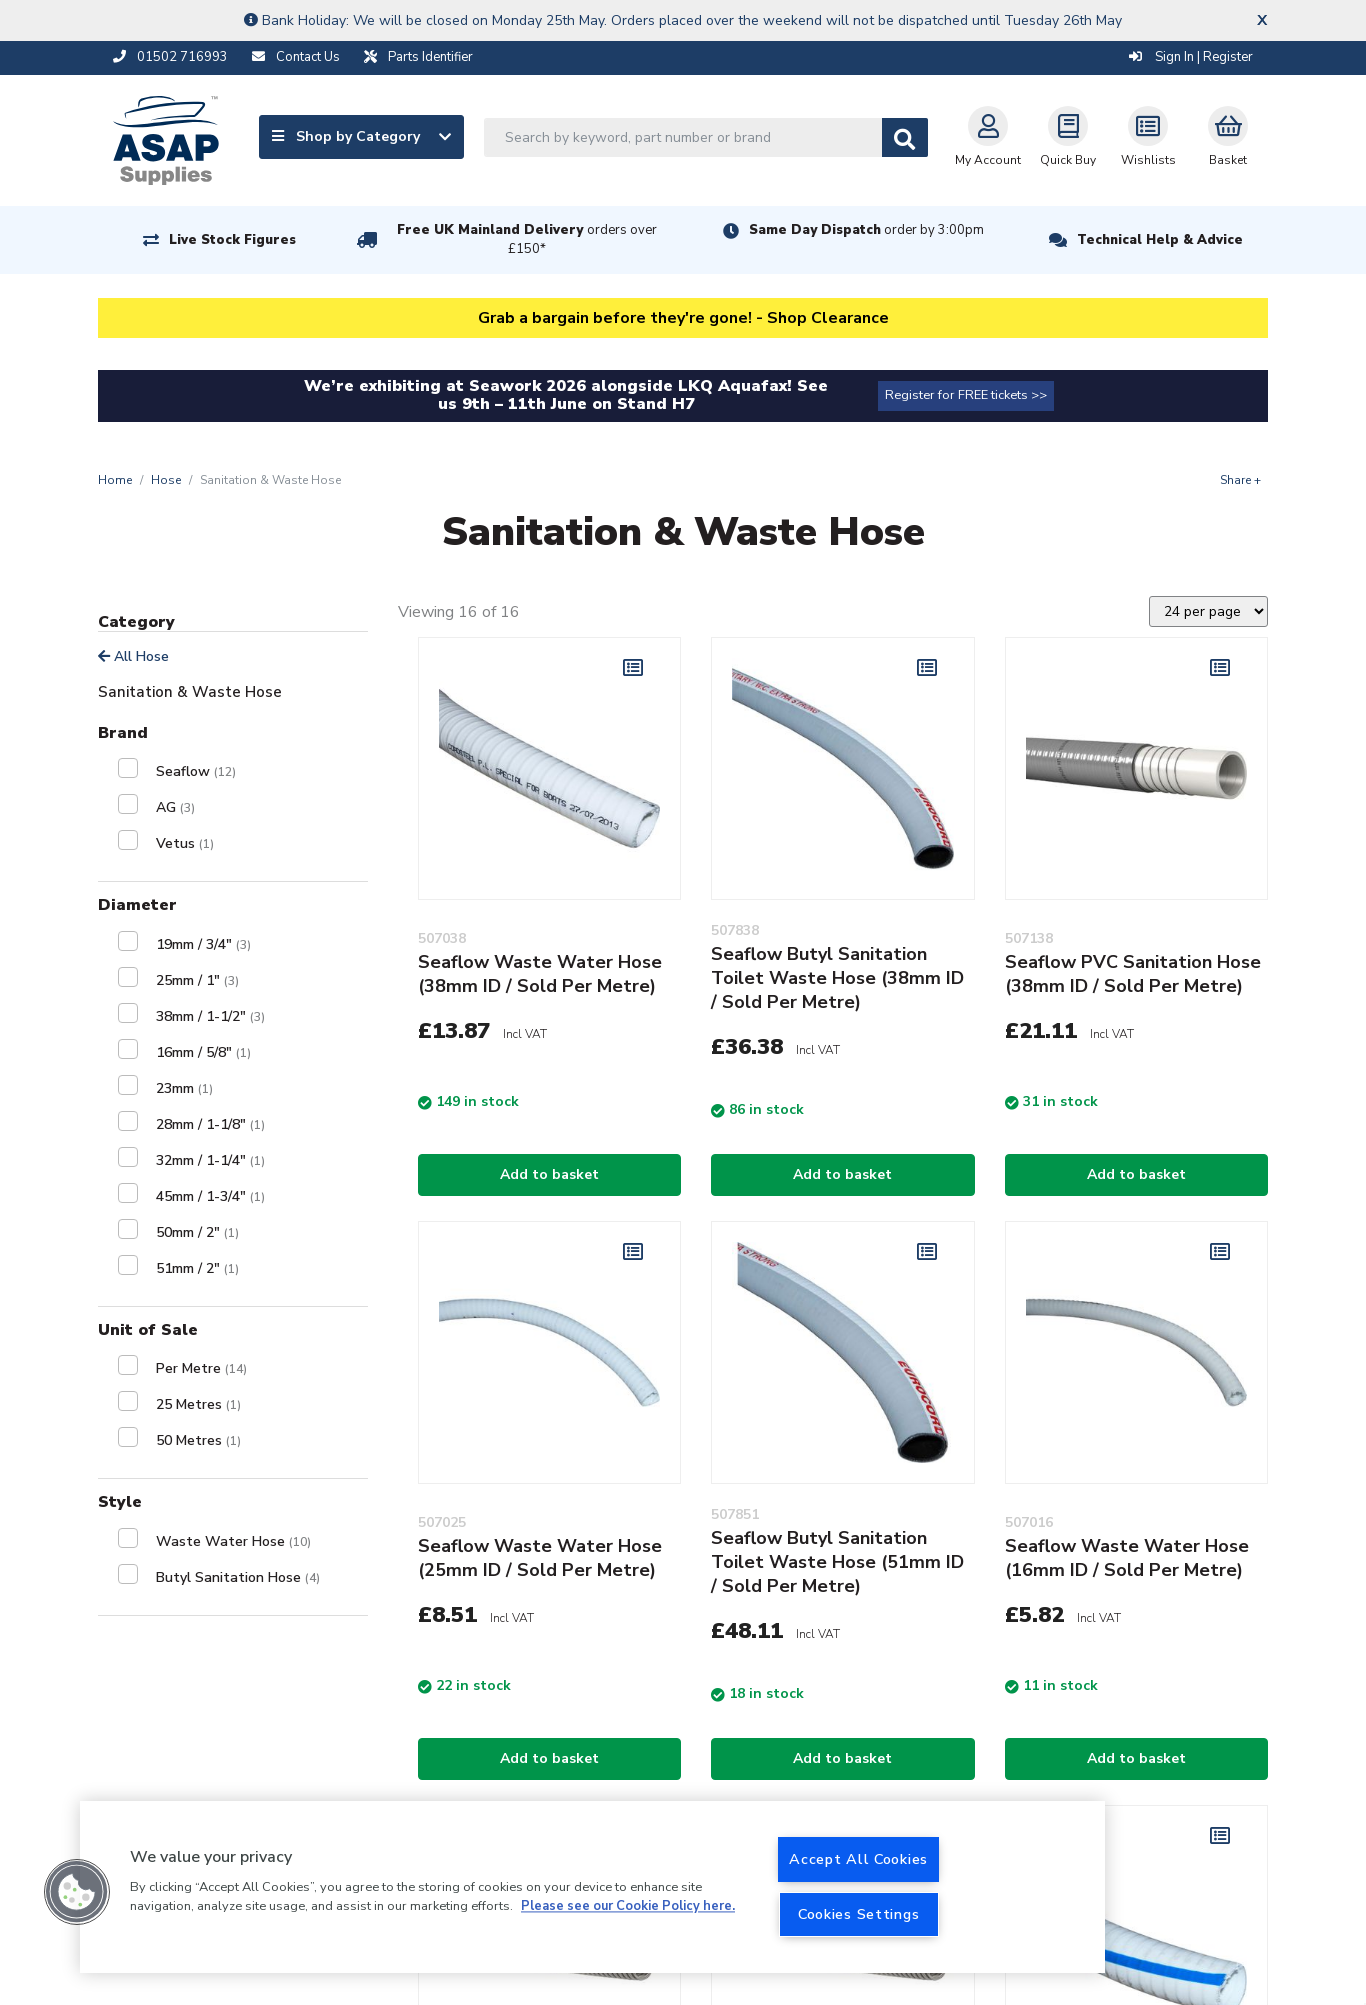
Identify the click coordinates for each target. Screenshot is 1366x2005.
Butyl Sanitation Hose (238, 1577)
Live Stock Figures (232, 240)
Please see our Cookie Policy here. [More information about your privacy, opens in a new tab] (628, 1907)
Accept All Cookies (858, 1859)
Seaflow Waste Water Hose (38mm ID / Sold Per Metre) (540, 974)
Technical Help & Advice (1160, 240)
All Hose (133, 656)
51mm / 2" (197, 1268)
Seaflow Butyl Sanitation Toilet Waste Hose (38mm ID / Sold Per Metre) (837, 978)
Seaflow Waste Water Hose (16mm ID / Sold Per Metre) (1127, 1558)
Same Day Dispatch (866, 230)
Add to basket (549, 1174)
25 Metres (198, 1404)
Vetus (185, 843)
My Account (988, 137)
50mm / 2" (197, 1232)
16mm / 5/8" (203, 1052)
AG (175, 807)
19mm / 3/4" (203, 944)
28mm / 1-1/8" (210, 1124)
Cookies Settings (859, 1914)
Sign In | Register (1191, 57)
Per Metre (201, 1368)
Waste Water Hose (233, 1541)
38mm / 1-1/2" (210, 1016)
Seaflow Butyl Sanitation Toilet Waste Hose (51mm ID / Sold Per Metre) (837, 1562)
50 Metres (198, 1440)
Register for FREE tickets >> (966, 395)
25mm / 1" (197, 980)
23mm (184, 1088)
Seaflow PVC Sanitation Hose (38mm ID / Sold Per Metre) (1133, 974)
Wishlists (1148, 137)
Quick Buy (1068, 137)
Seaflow (196, 771)
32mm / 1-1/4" (210, 1160)
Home (115, 480)
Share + (1240, 480)
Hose (166, 480)
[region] (592, 1887)
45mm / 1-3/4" (210, 1196)
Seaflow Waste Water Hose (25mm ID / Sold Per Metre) (540, 1558)
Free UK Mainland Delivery (527, 239)
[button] (77, 1892)
